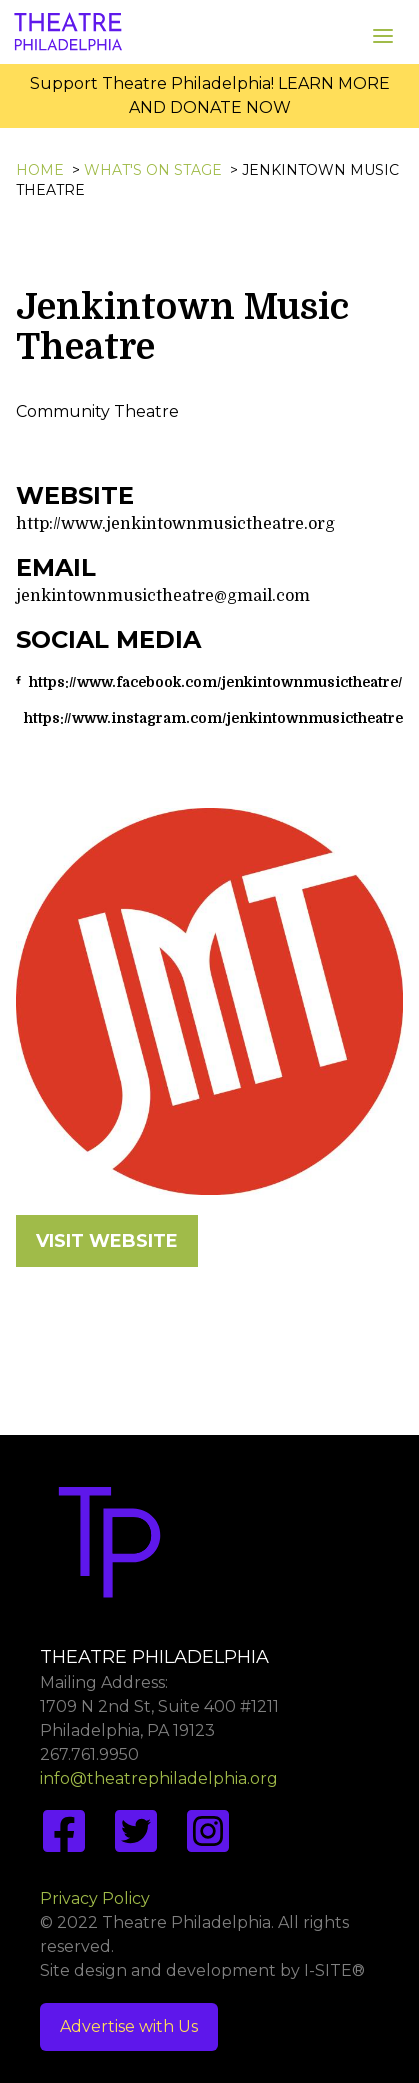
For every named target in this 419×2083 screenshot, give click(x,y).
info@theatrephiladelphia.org (159, 1778)
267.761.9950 (89, 1754)
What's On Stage (153, 170)
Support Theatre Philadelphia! (152, 83)
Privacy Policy (95, 1898)
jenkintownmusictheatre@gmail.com (163, 596)
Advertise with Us (129, 2026)
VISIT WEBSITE (107, 1241)
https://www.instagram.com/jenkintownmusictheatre (213, 718)
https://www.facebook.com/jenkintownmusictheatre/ (216, 682)
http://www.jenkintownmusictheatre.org (175, 524)
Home (40, 170)
